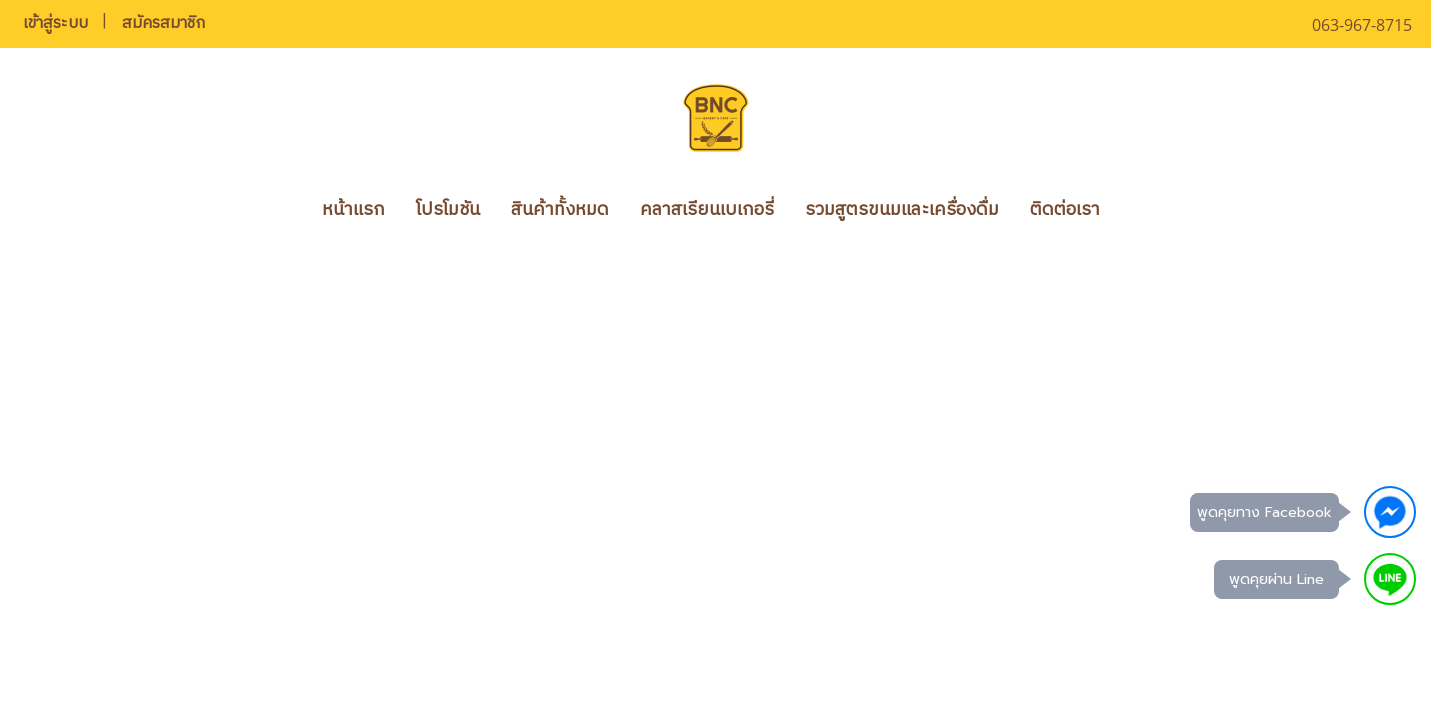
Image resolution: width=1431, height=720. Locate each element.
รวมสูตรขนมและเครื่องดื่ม (902, 210)
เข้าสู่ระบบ (55, 23)
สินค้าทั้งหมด (560, 210)
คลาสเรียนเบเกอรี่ (707, 210)
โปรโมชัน (448, 210)
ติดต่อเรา (1065, 210)
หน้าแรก (353, 210)
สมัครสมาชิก (163, 23)
